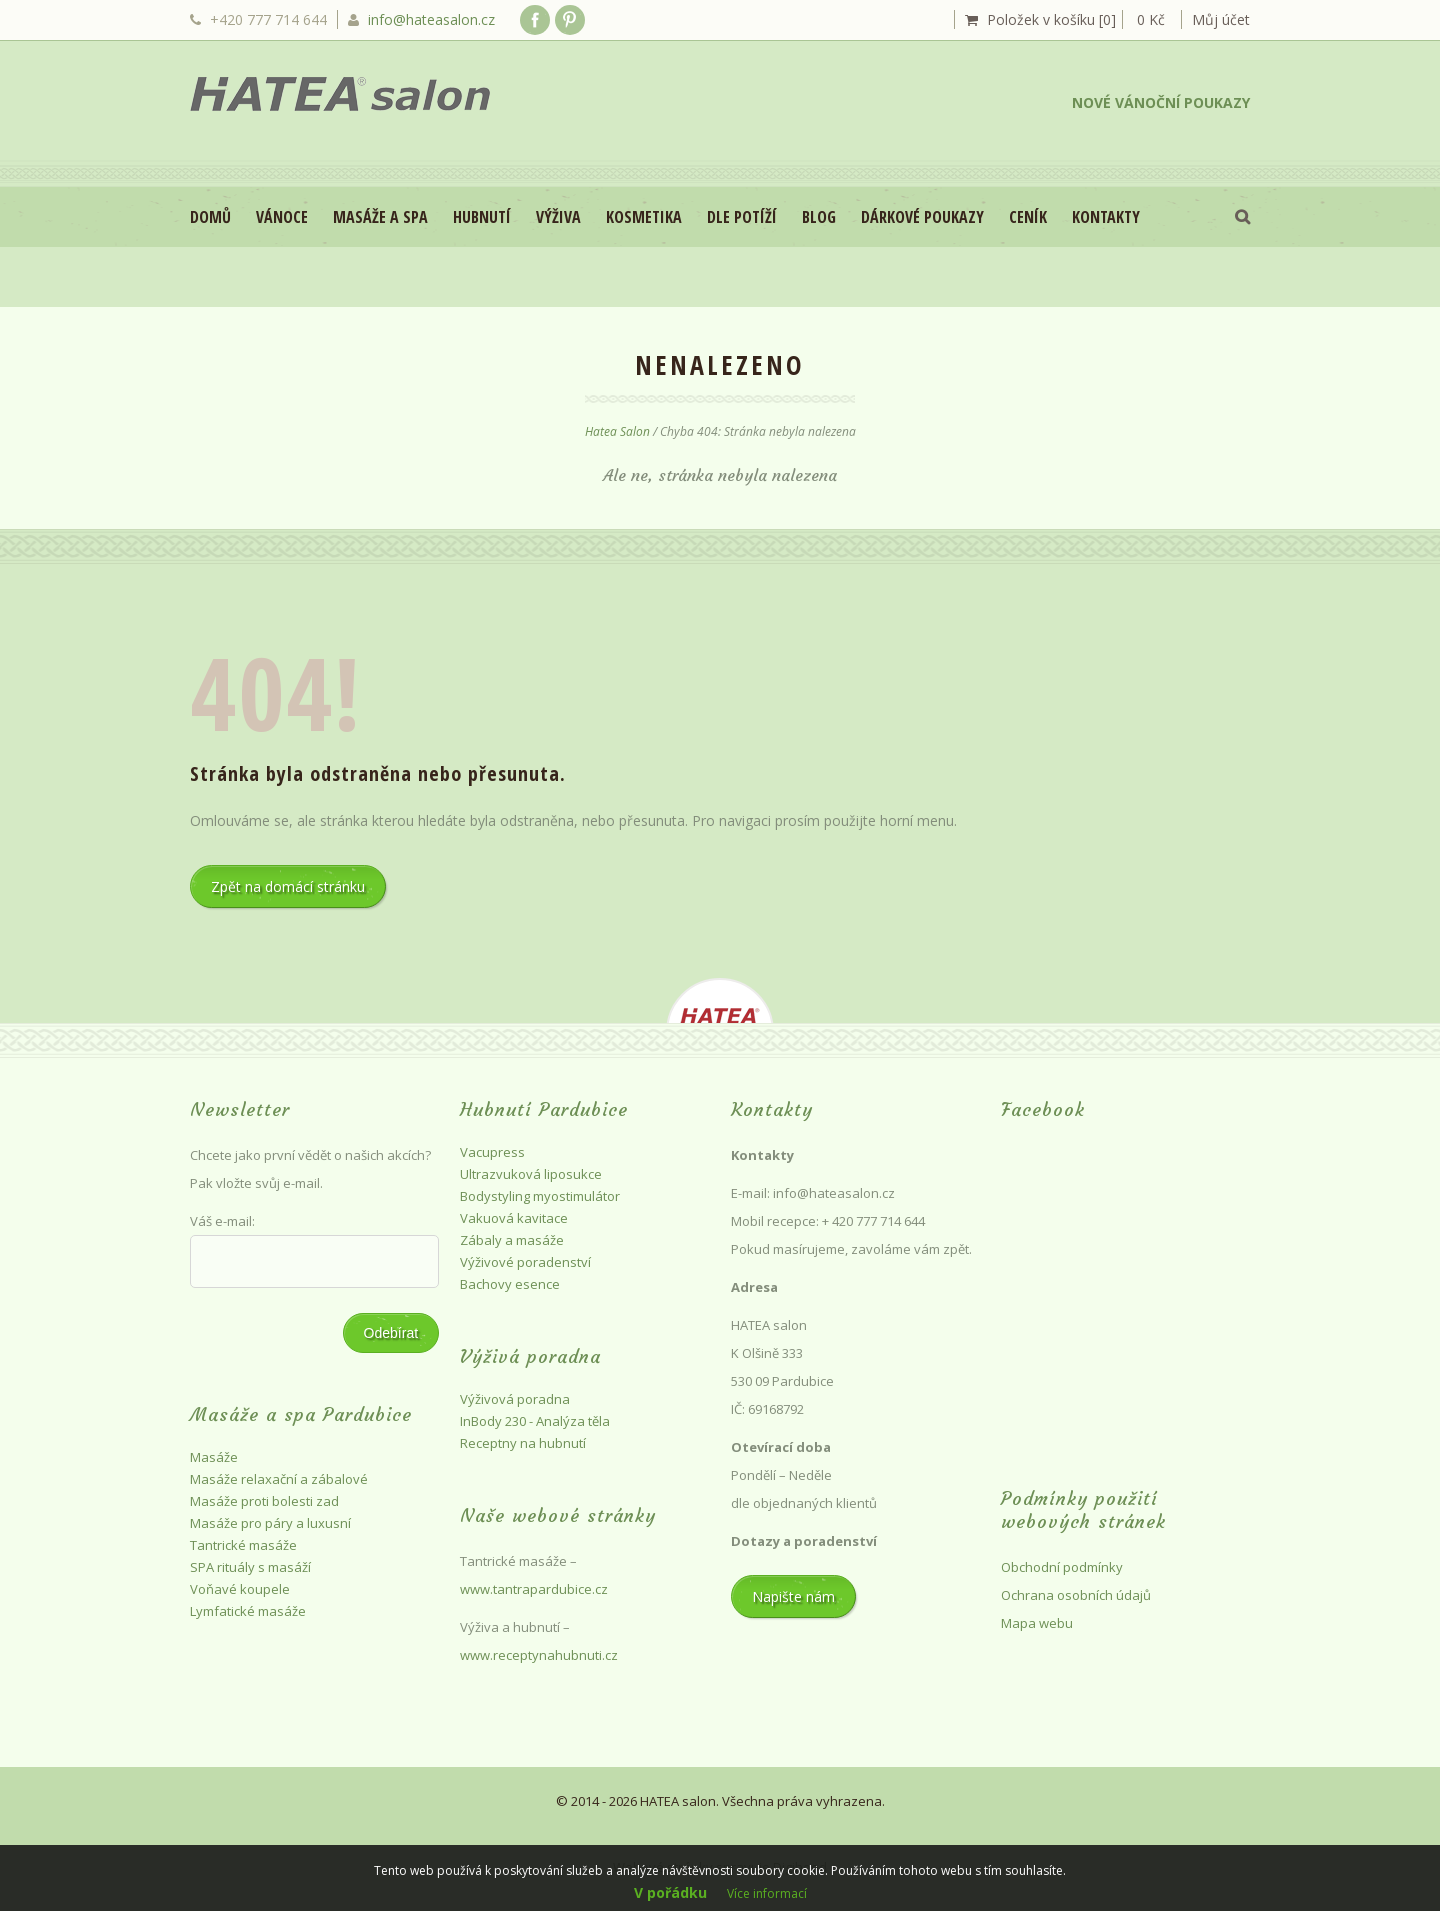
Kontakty (1106, 217)
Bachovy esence (510, 1284)
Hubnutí (482, 217)
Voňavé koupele (240, 1589)
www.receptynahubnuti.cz (539, 1655)
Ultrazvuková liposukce (531, 1174)
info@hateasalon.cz (431, 19)
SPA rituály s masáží (250, 1567)
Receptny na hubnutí (523, 1443)
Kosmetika (644, 217)
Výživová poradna (515, 1399)
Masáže (214, 1457)
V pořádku (670, 1892)
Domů (210, 217)
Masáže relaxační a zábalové (279, 1479)
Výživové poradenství (525, 1262)
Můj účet (1221, 19)
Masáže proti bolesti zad (264, 1501)
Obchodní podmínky (1062, 1567)
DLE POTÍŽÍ (742, 217)
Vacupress (492, 1152)
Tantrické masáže (243, 1545)
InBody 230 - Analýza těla (535, 1421)
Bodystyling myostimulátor (540, 1196)
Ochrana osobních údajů (1076, 1595)
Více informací (767, 1893)
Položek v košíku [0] (1051, 19)
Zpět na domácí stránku (288, 886)
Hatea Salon (617, 431)
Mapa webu (1037, 1623)
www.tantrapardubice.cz (535, 1589)
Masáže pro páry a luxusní (270, 1523)
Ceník (1028, 217)
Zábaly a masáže (512, 1240)
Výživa (558, 217)
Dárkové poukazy (922, 217)
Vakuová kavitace (514, 1218)
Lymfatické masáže (248, 1611)
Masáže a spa (380, 217)
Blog (819, 217)
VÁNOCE (282, 217)
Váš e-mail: (222, 1221)
